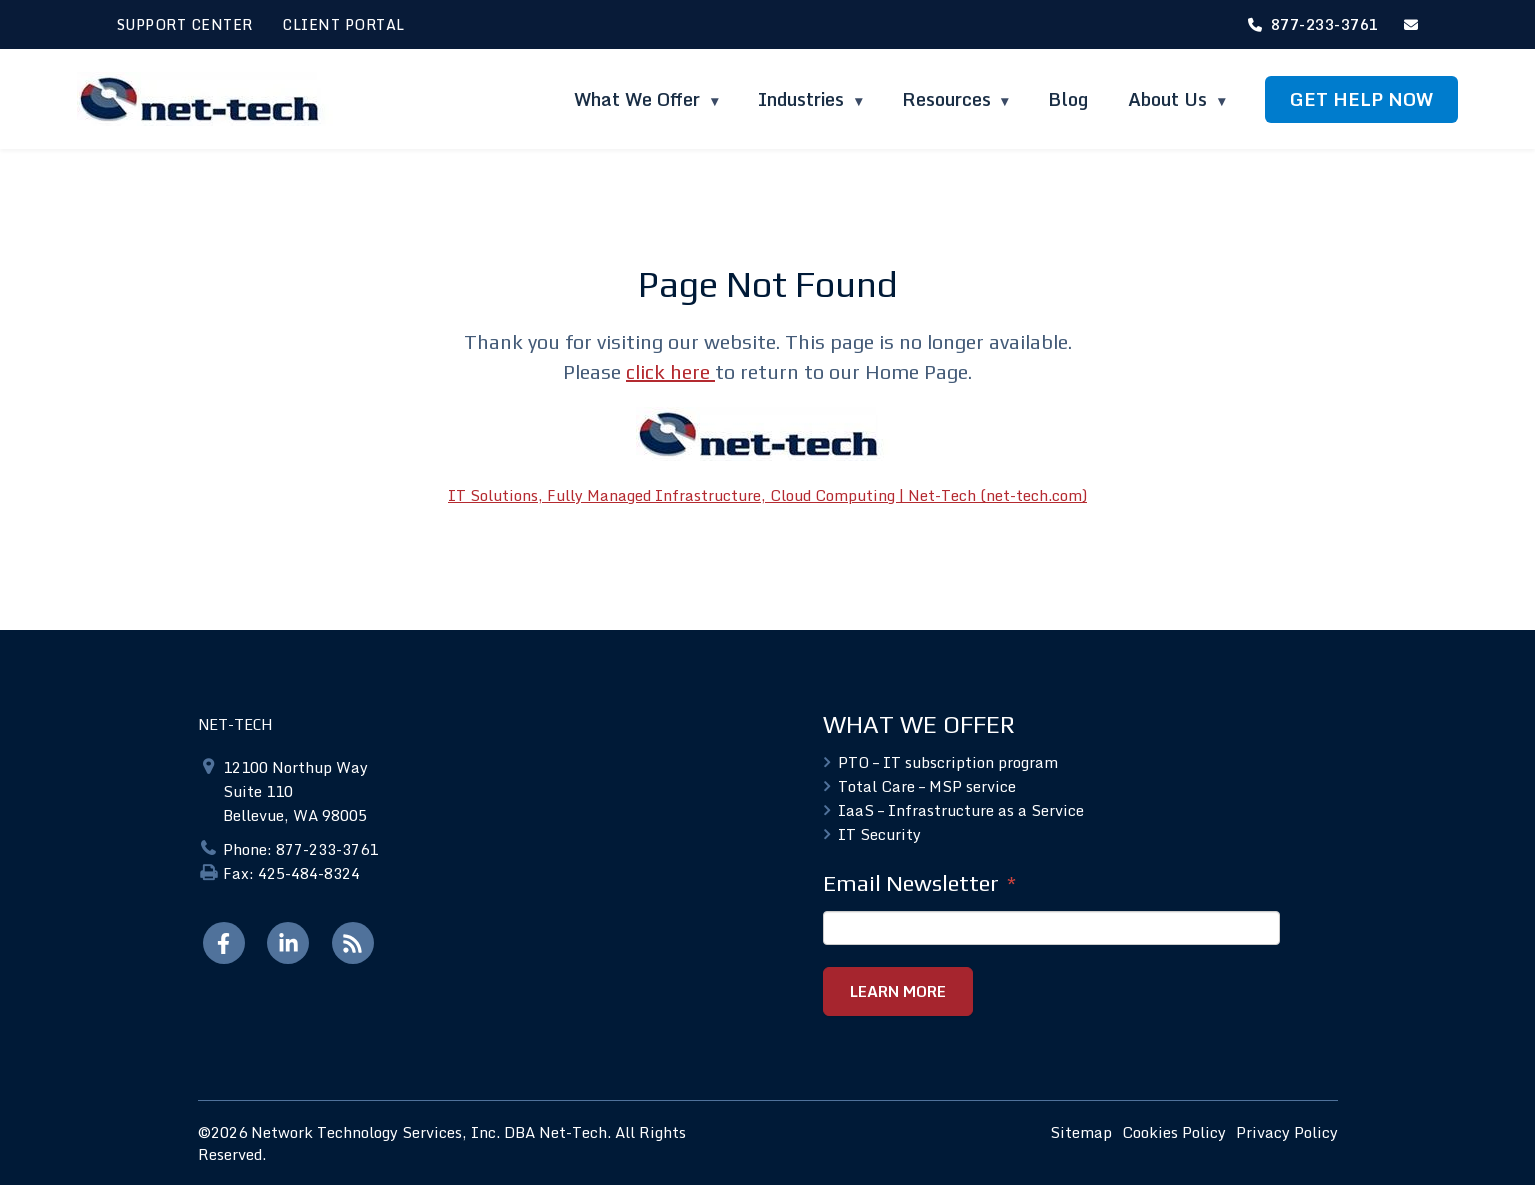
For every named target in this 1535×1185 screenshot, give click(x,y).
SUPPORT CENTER (185, 24)
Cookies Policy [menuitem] (1174, 1131)
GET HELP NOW (1361, 99)
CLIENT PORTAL (343, 24)
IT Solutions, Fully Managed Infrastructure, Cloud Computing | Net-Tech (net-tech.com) (767, 495)
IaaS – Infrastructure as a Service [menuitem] (961, 810)
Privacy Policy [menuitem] (1287, 1131)
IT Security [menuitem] (879, 834)
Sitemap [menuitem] (1081, 1131)
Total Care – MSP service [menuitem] (927, 786)
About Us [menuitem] (1170, 99)
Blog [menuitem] (1068, 99)
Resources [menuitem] (946, 99)
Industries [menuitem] (803, 99)
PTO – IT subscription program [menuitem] (948, 762)
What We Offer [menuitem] (639, 99)
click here (670, 371)
